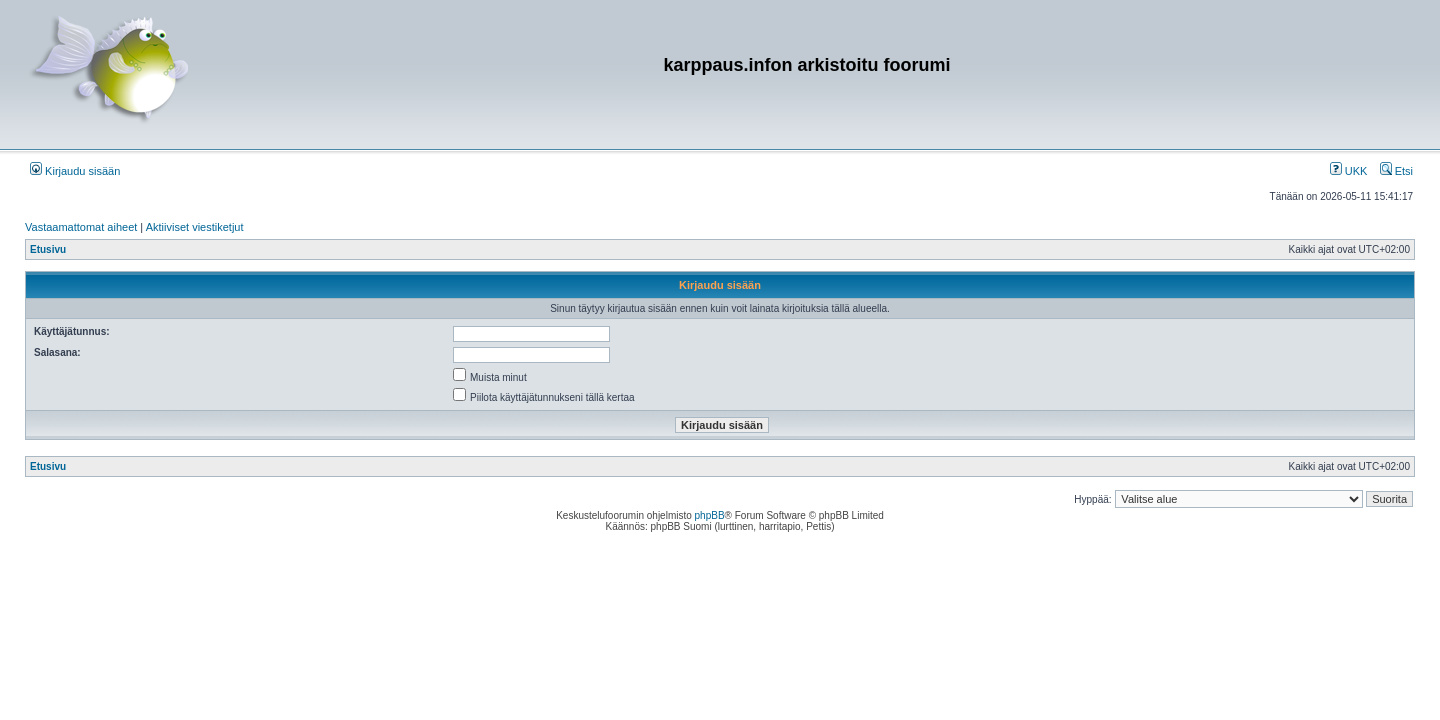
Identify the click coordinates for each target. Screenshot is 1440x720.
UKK (1349, 171)
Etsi (1396, 171)
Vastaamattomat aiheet (81, 227)
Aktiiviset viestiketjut (195, 227)
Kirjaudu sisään (75, 171)
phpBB (710, 515)
